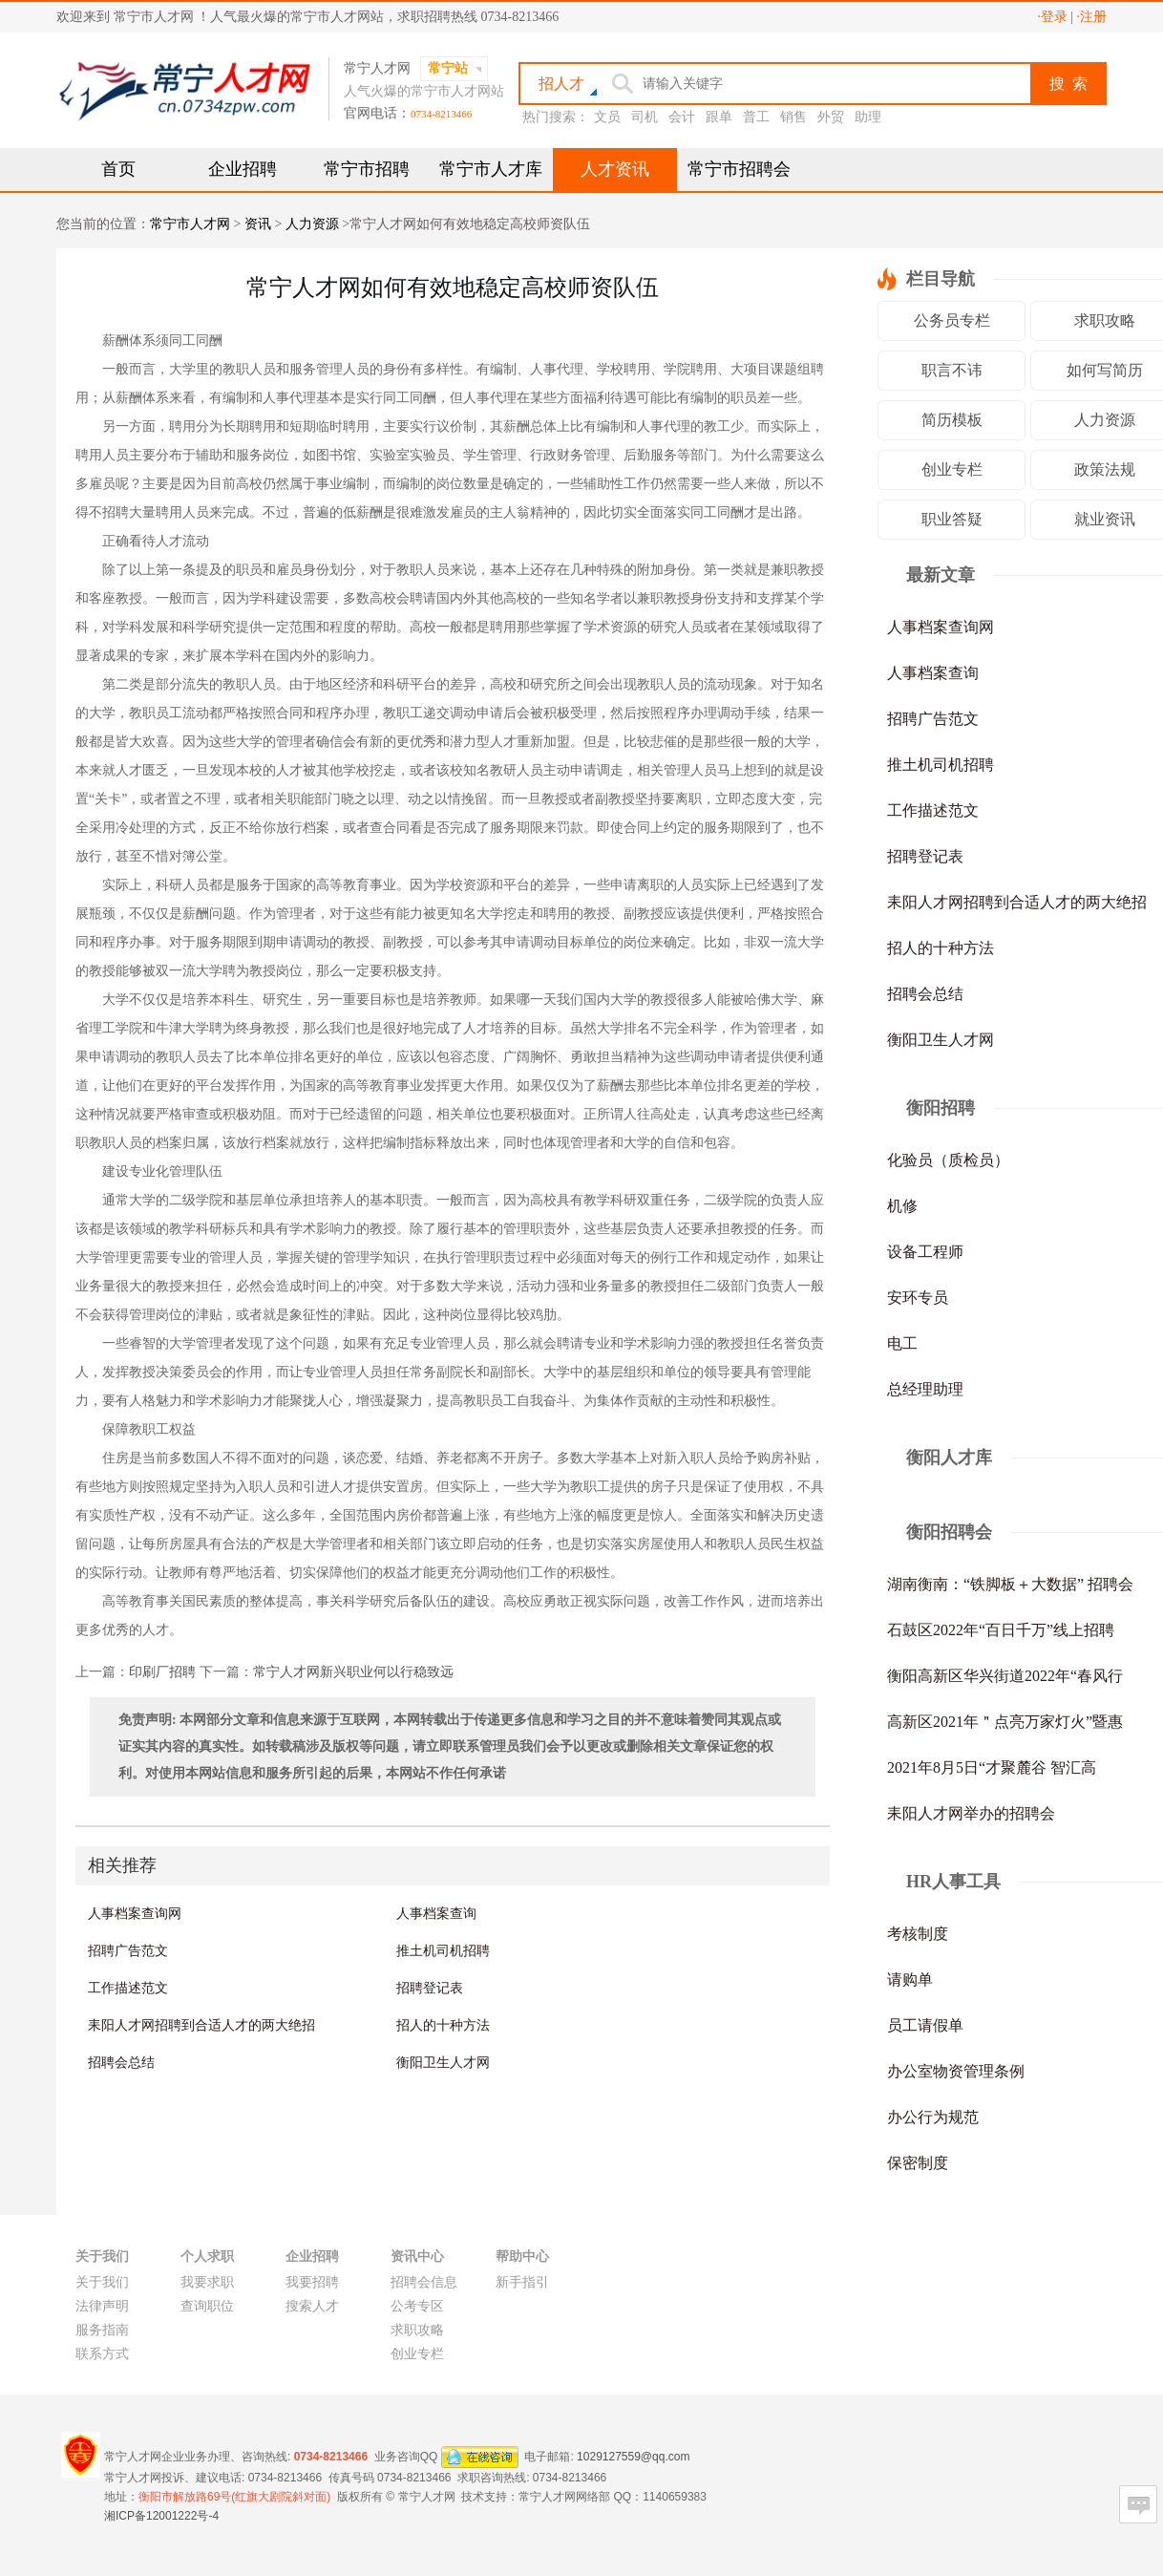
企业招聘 (242, 169)
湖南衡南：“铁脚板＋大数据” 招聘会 (1010, 1584)
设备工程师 (925, 1252)
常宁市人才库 (490, 169)
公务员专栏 (952, 320)
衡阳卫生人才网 (443, 2062)
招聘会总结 (121, 2062)
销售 (793, 117)
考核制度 (917, 1934)
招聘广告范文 (128, 1950)
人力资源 (312, 224)
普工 (756, 117)
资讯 (257, 224)
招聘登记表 (429, 1987)
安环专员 (917, 1297)
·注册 (1092, 17)
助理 (868, 117)
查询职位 (207, 2306)
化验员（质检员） (948, 1160)
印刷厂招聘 (162, 1672)
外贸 (830, 117)
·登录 (1052, 17)
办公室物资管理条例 (956, 2071)
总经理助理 (925, 1389)
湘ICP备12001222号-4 (161, 2516)
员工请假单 (925, 2025)
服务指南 (102, 2330)
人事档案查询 (436, 1913)
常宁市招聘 (367, 169)
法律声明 (102, 2306)
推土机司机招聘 (443, 1950)
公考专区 (417, 2306)
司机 (644, 117)
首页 (118, 169)
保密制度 (917, 2163)
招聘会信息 (424, 2282)
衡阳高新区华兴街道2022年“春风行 (1005, 1676)
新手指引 (522, 2282)
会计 (681, 117)
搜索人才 (312, 2306)
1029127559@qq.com (633, 2455)
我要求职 (207, 2282)
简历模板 (952, 420)
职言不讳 (952, 370)
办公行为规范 (933, 2117)
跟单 (719, 117)
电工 (902, 1343)
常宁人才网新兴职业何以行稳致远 (353, 1672)
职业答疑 (952, 519)
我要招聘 (312, 2282)
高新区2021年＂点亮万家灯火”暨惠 (1005, 1722)
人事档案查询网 (134, 1913)
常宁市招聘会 (739, 169)
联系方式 (102, 2354)
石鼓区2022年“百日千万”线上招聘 (1000, 1630)
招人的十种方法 (443, 2025)
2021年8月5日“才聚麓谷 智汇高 (991, 1767)
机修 (902, 1206)
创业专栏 (952, 469)
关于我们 (102, 2282)
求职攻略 (417, 2330)
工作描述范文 (128, 1987)
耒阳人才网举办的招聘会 (971, 1813)
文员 (607, 117)
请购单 (910, 1979)
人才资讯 (615, 169)
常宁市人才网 (190, 224)
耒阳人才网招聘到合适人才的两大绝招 (201, 2025)
